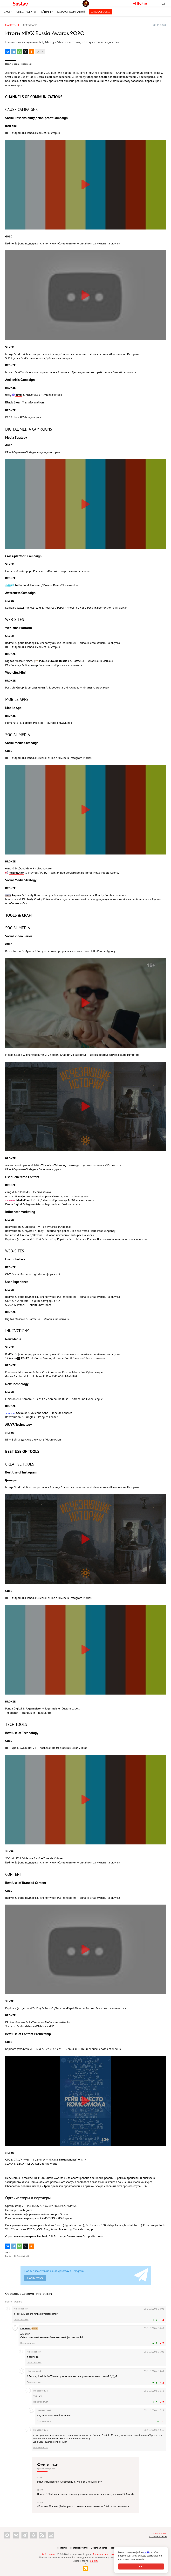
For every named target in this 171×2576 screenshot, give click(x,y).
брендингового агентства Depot (111, 2554)
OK (141, 2566)
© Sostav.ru (48, 2554)
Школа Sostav (100, 11)
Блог (34, 2328)
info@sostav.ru (160, 2533)
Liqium (94, 2560)
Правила (17, 2301)
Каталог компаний (71, 11)
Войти (8, 2301)
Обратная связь (99, 2547)
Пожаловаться (21, 2319)
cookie (147, 2552)
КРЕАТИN (25, 2328)
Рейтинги (46, 11)
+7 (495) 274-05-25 (158, 2536)
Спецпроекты (26, 11)
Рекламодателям (79, 2547)
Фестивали (47, 2464)
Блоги (8, 11)
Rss (112, 2547)
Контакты (62, 2547)
